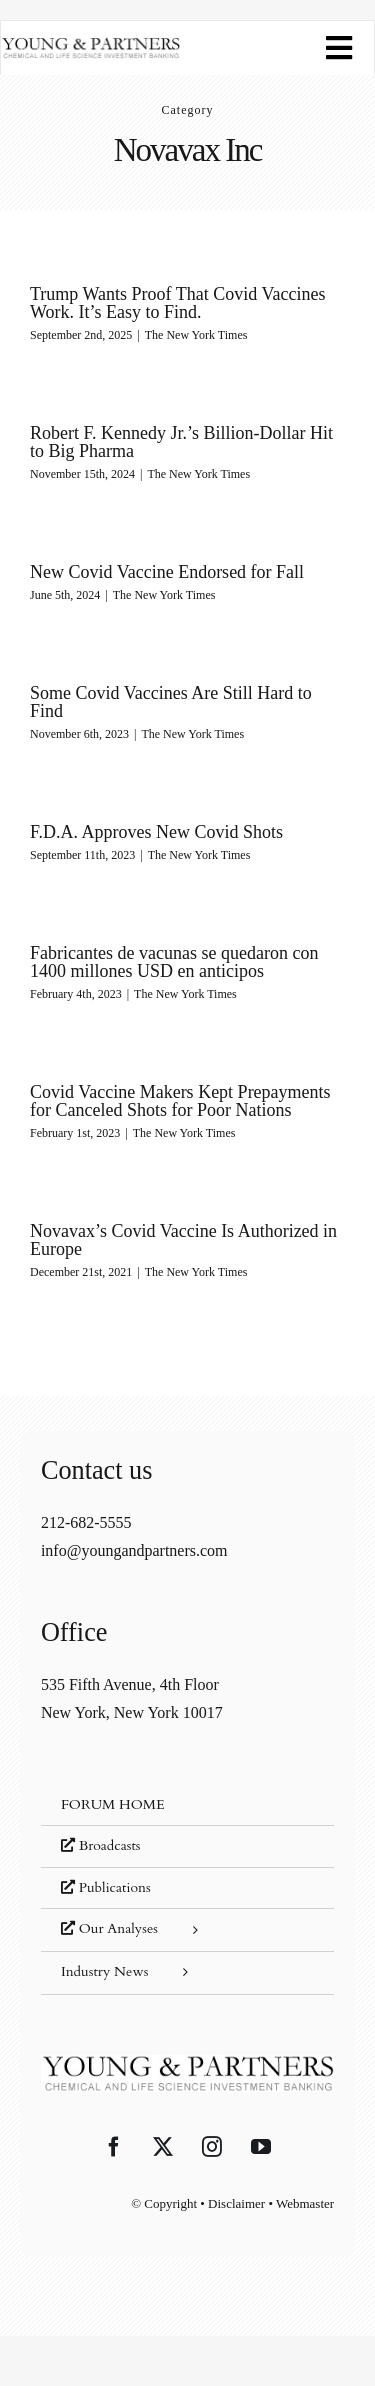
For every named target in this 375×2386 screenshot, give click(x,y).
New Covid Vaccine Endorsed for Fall (167, 572)
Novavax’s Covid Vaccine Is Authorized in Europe (183, 1240)
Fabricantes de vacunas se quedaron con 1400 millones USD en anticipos (174, 962)
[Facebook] (114, 2147)
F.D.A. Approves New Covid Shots (156, 832)
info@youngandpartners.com (134, 1550)
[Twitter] (163, 2147)
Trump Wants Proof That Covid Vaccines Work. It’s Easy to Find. (177, 303)
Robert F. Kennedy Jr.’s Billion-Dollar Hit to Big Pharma (181, 442)
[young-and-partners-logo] (90, 44)
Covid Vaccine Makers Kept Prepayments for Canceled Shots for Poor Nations (180, 1101)
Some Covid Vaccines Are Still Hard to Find (171, 702)
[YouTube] (261, 2147)
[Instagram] (212, 2147)
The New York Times (196, 335)
